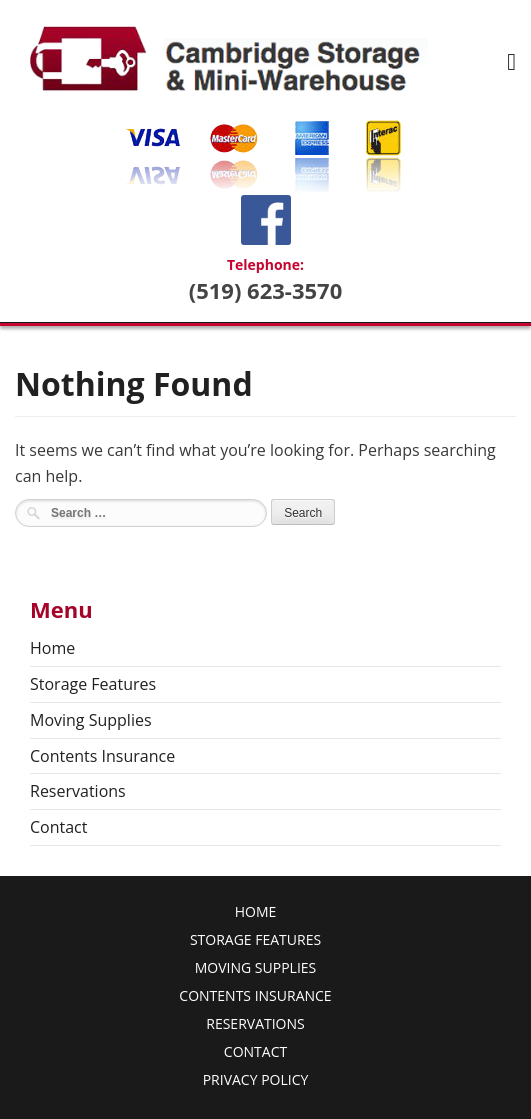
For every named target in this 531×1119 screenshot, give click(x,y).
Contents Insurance (102, 756)
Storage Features (93, 684)
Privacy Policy (256, 1079)
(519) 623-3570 (266, 290)
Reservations (78, 791)
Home (52, 648)
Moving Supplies (91, 720)
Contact (58, 827)
